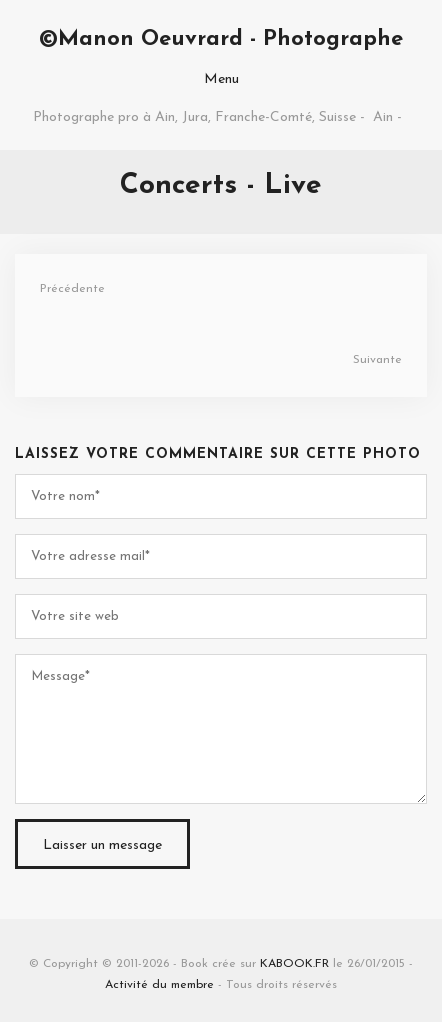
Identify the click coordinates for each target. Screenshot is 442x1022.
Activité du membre (159, 985)
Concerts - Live (221, 186)
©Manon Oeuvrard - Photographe (221, 39)
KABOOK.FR (294, 964)
